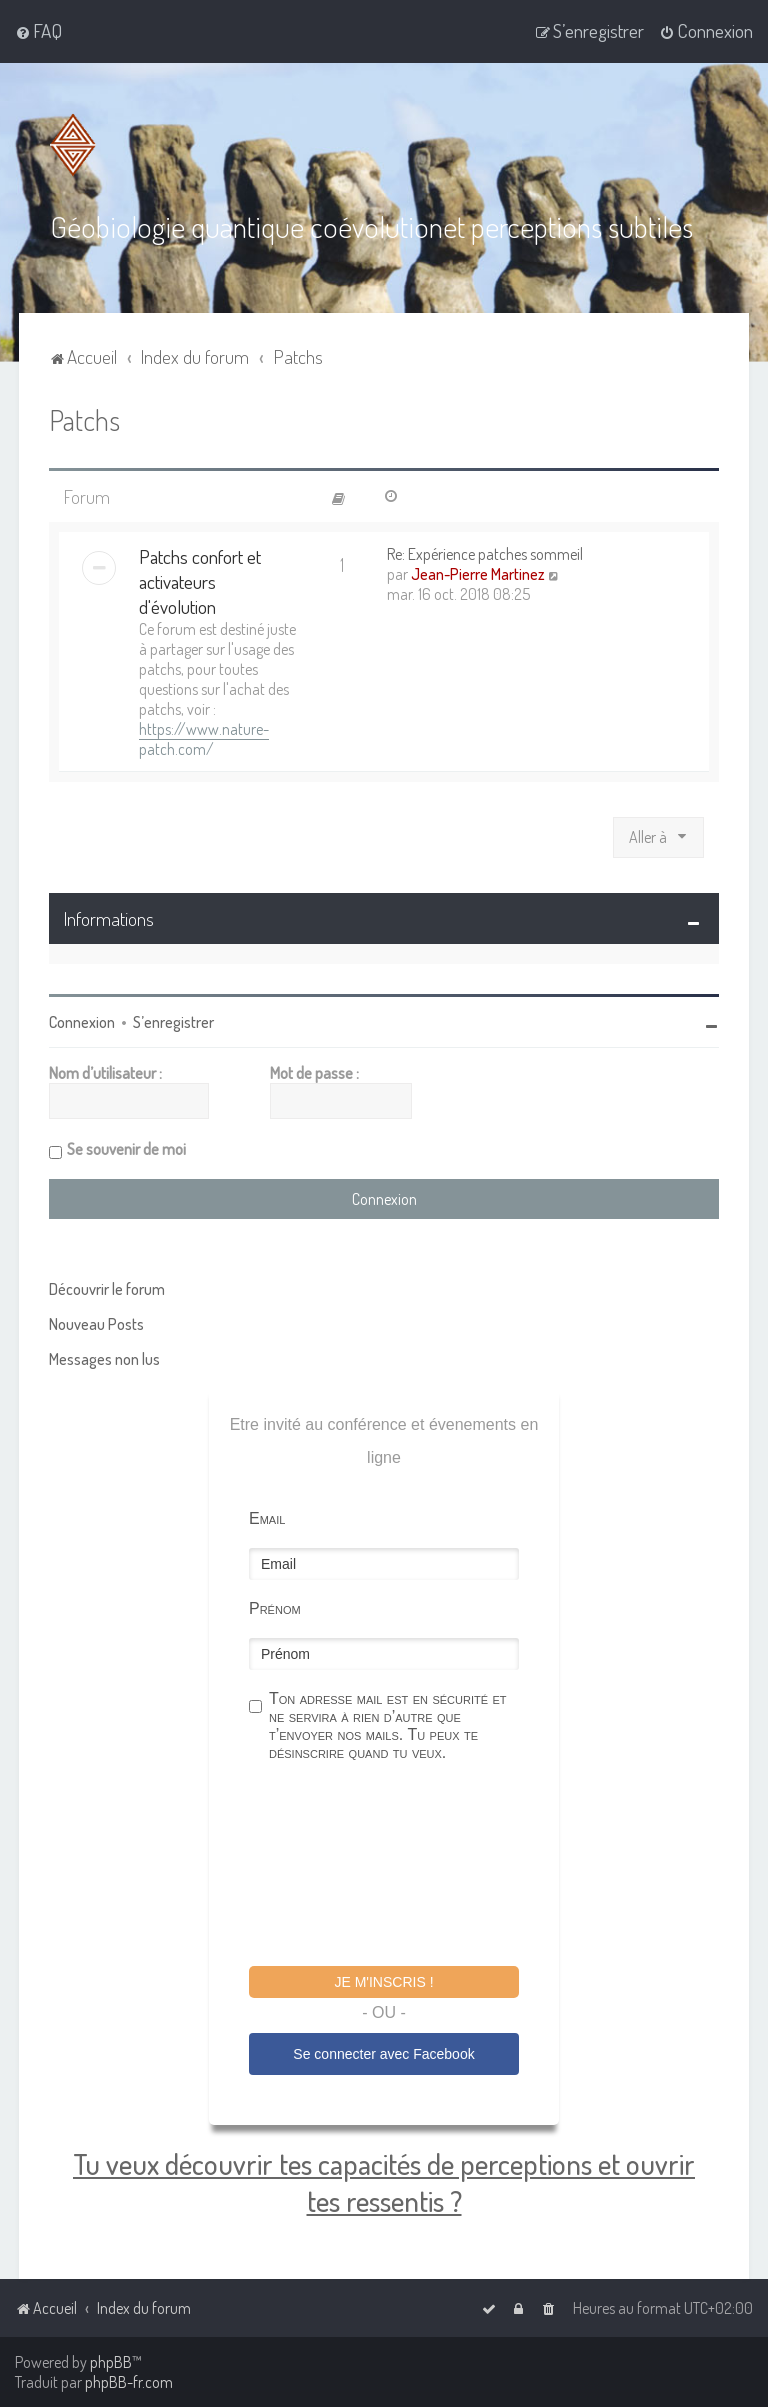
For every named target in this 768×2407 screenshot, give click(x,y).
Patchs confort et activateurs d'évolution (200, 581)
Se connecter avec (383, 2054)
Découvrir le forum (107, 1288)
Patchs (84, 418)
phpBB (111, 2362)
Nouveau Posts (96, 1323)
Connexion (82, 1021)
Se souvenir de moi (126, 1148)
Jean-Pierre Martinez (478, 574)
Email (267, 1517)
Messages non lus (104, 1358)
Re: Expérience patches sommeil (485, 554)
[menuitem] (38, 31)
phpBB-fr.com (129, 2382)
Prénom (275, 1607)
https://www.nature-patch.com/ (204, 739)
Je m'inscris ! (383, 1981)
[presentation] (401, 1866)
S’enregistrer (173, 1021)
